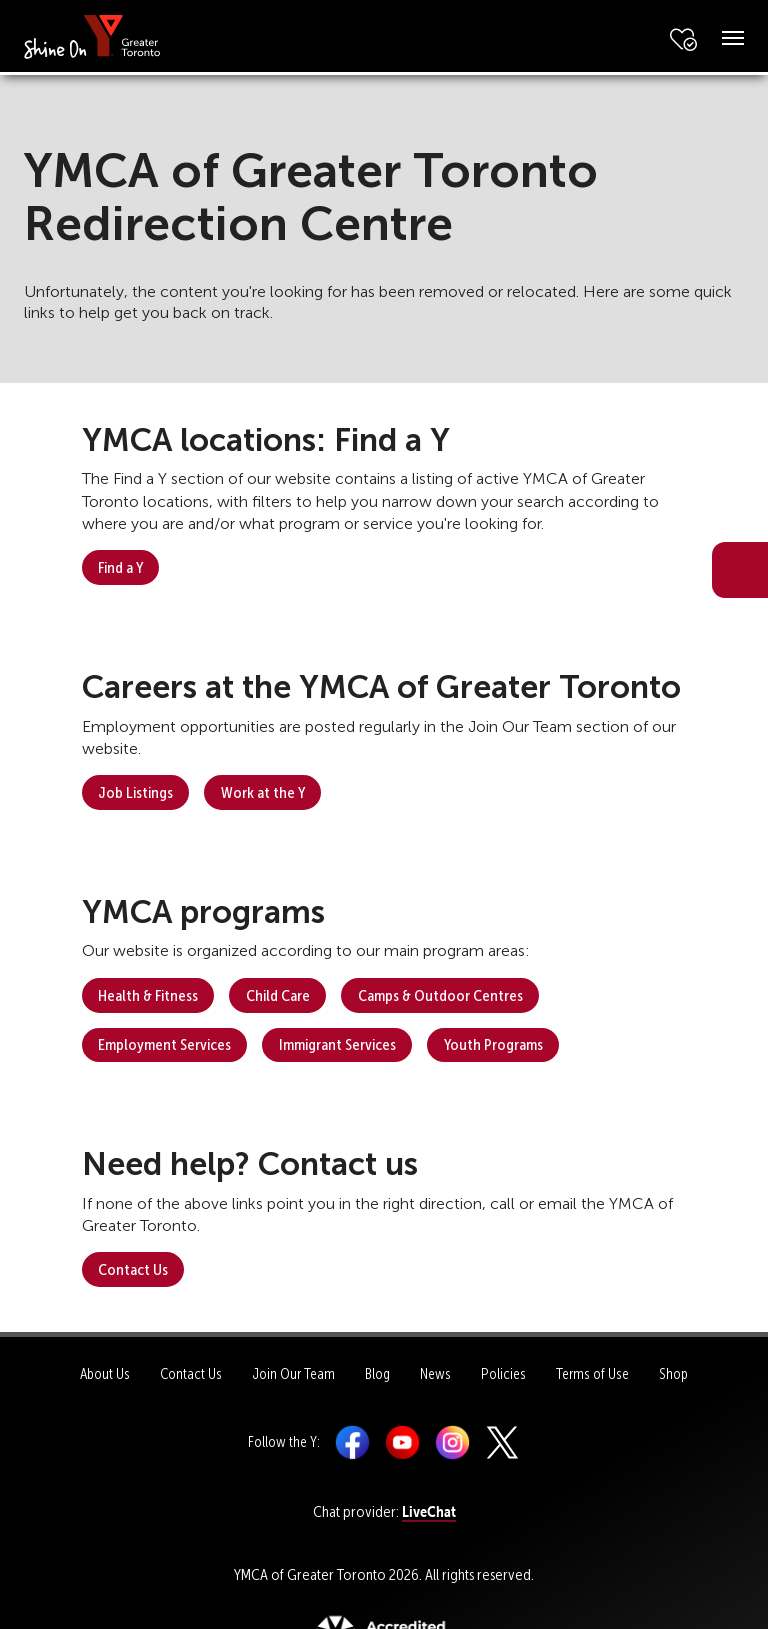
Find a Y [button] (120, 567)
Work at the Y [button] (263, 792)
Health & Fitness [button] (148, 995)
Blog (377, 1374)
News (435, 1374)
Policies (503, 1374)
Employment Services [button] (164, 1044)
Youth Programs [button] (493, 1044)
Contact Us (191, 1374)
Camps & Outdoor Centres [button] (440, 995)
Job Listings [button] (135, 792)
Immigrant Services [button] (337, 1044)
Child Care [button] (278, 995)
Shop (673, 1374)
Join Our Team (293, 1374)
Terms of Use (592, 1374)
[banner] (92, 35)
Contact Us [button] (133, 1269)
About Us (105, 1374)
